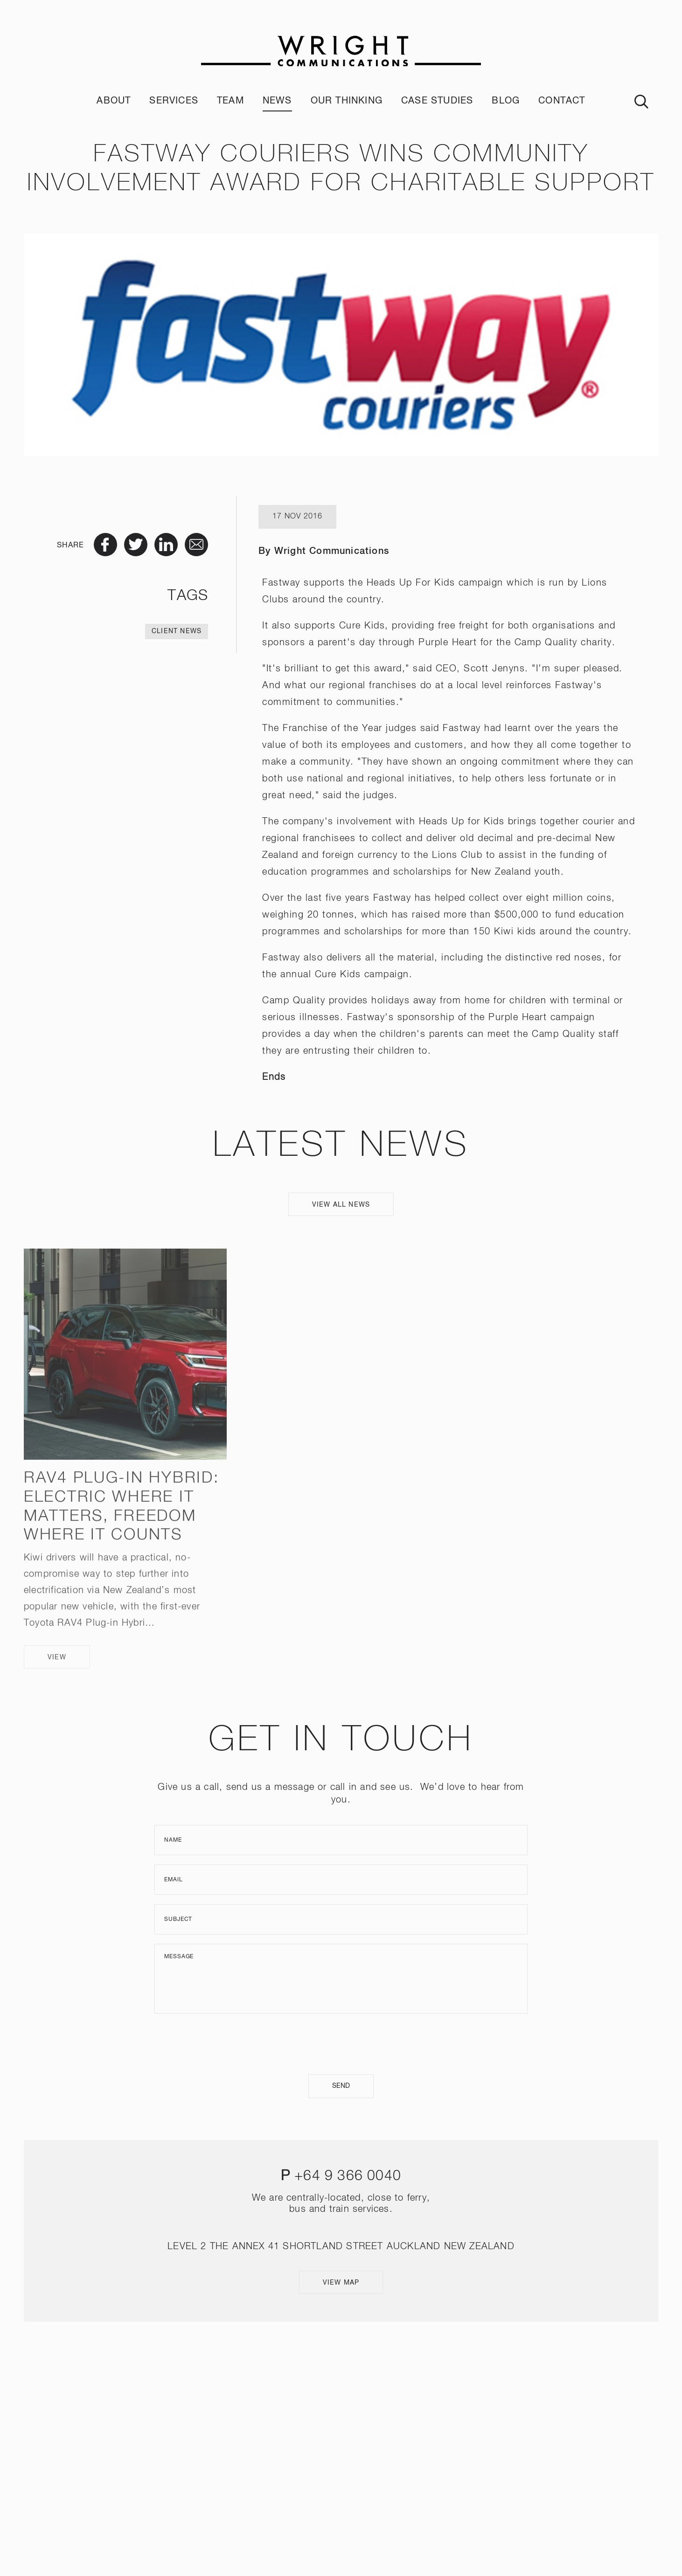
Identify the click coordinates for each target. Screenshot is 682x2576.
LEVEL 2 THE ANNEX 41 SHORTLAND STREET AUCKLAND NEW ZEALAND (341, 2246)
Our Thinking (347, 101)
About (114, 101)
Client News (177, 631)
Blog (506, 101)
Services (173, 101)
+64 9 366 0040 (347, 2176)
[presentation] (341, 2044)
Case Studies (437, 101)
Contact (561, 101)
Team (230, 101)
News (277, 101)
